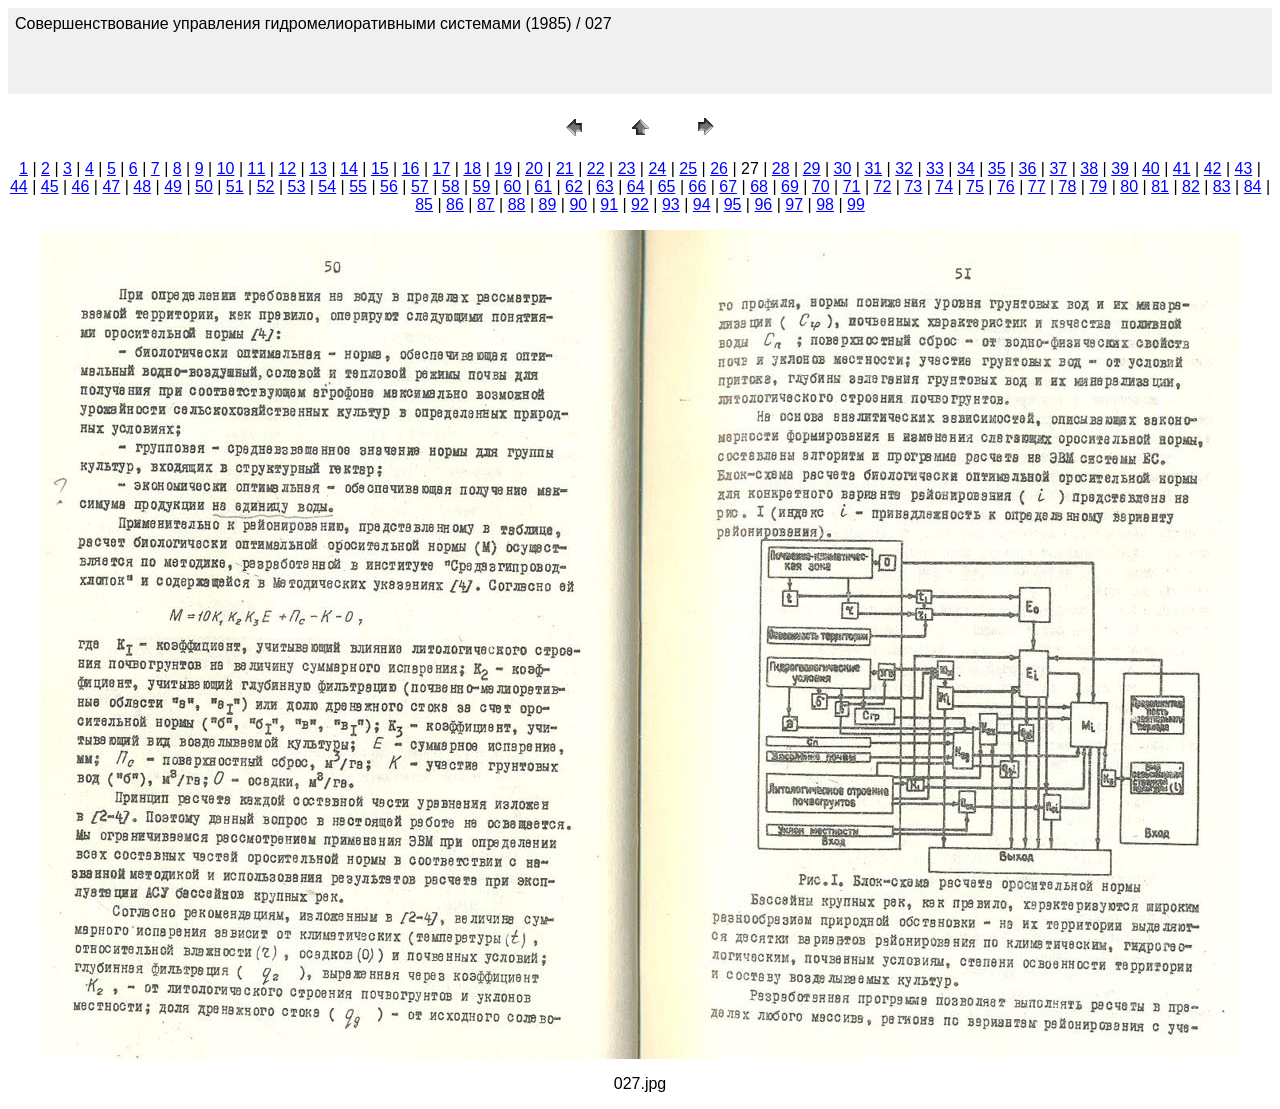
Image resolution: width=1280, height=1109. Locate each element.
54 (327, 186)
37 (1058, 168)
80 (1129, 186)
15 (380, 168)
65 (667, 186)
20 (534, 168)
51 (235, 186)
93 (671, 204)
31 (873, 168)
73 (913, 186)
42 (1213, 168)
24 (657, 168)
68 (759, 186)
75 (975, 186)
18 (472, 168)
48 (142, 186)
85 (424, 204)
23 (627, 168)
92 (640, 204)
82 (1191, 186)
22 (596, 168)
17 (442, 168)
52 (266, 186)
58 (451, 186)
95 (733, 204)
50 (204, 186)
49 (173, 186)
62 (574, 186)
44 (19, 186)
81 (1160, 186)
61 (543, 186)
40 (1151, 168)
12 (287, 168)
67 (728, 186)
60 (512, 186)
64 (636, 186)
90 (578, 204)
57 (420, 186)
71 (852, 186)
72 (883, 186)
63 (605, 186)
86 (455, 204)
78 (1068, 186)
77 (1037, 186)
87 (486, 204)
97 (794, 204)
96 (763, 204)
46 (81, 186)
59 (482, 186)
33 (935, 168)
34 (966, 168)
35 (997, 168)
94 (702, 204)
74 (944, 186)
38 (1089, 168)
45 (50, 186)
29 (812, 168)
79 (1098, 186)
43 (1244, 168)
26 (719, 168)
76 (1006, 186)
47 (111, 186)
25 (688, 168)
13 (318, 168)
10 (226, 168)
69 (790, 186)
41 (1182, 168)
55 (358, 186)
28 (781, 168)
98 (825, 204)
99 (856, 204)
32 (904, 168)
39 (1120, 168)
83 (1222, 186)
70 (821, 186)
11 (257, 168)
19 (503, 168)
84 (1253, 186)
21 (565, 168)
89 (548, 204)
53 (297, 186)
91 (609, 204)
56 (389, 186)
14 (349, 168)
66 (697, 186)
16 (411, 168)
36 (1028, 168)
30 (843, 168)
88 (517, 204)
